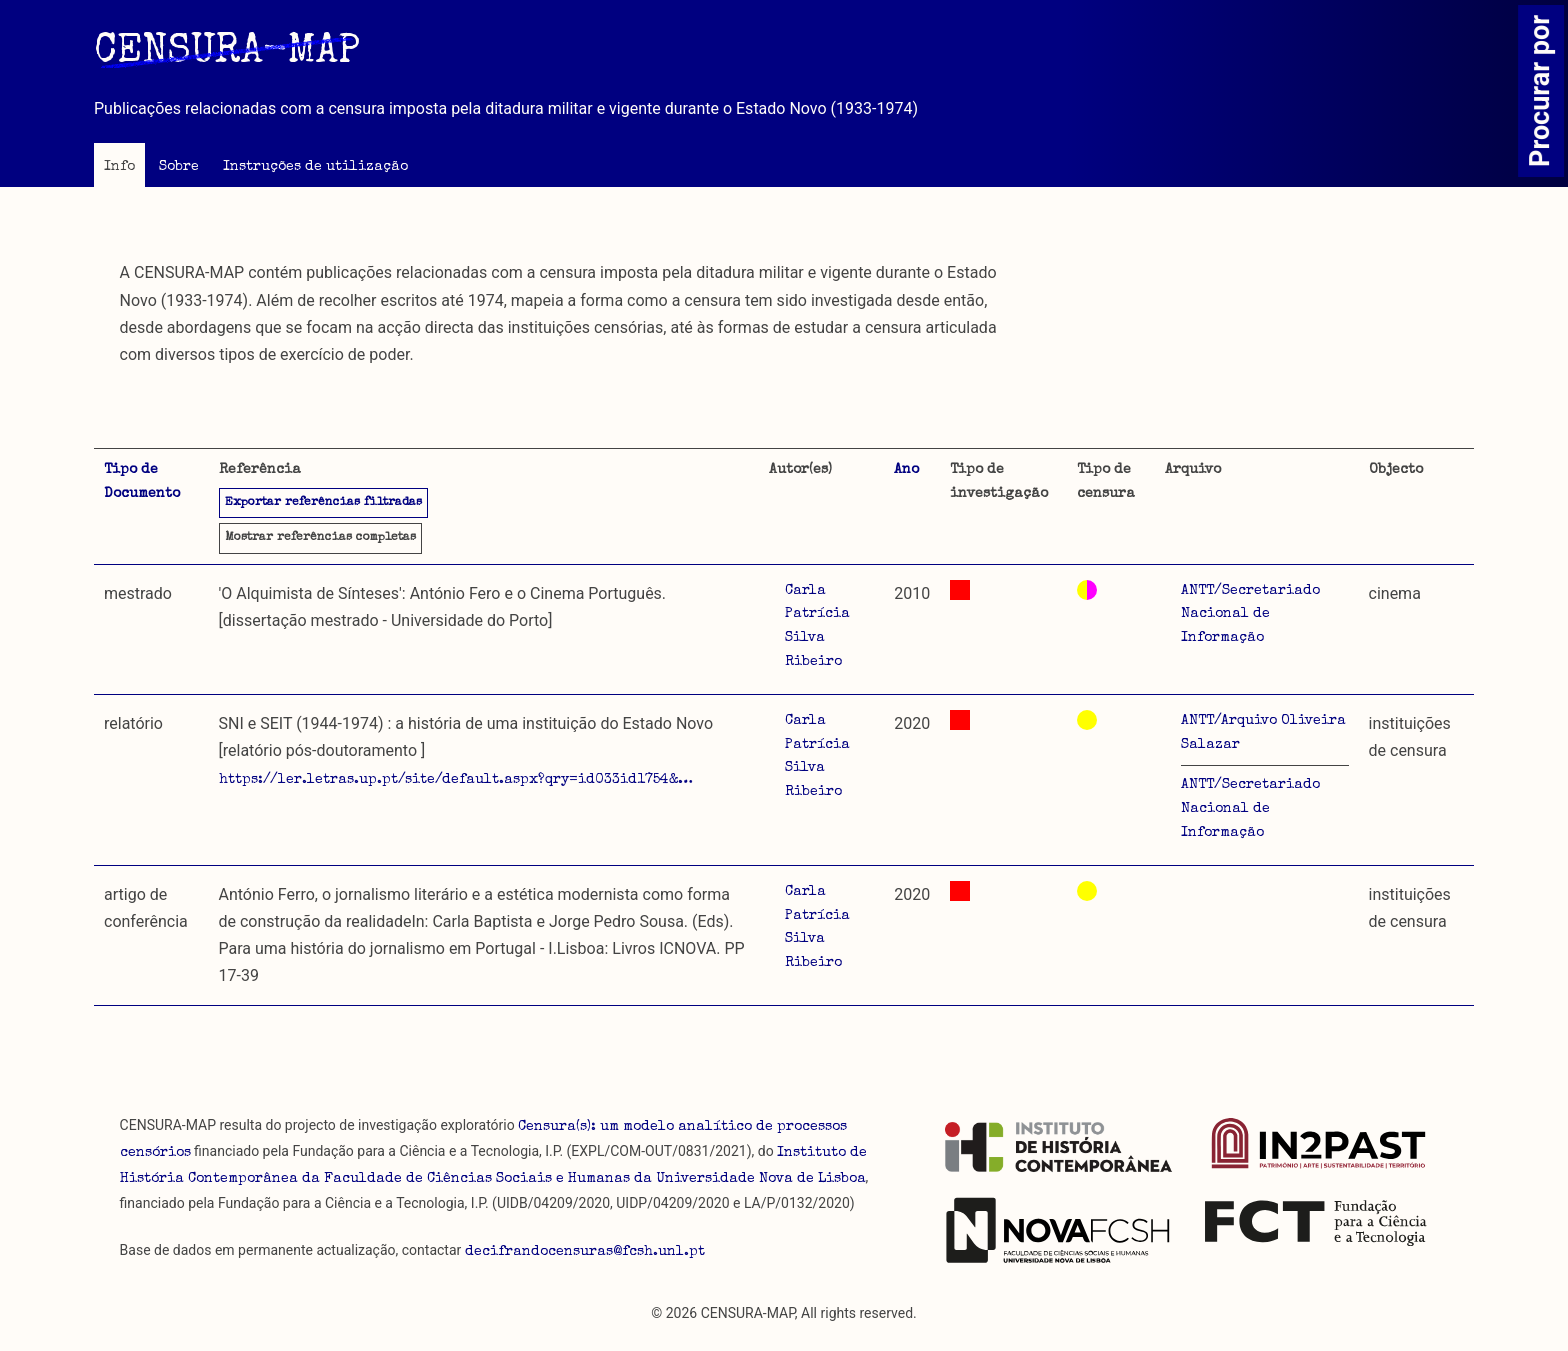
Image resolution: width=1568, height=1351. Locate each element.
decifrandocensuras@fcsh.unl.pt (585, 1252)
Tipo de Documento (142, 482)
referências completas (320, 538)
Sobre (179, 167)
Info (119, 167)
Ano (906, 470)
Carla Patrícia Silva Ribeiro (817, 626)
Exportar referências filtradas (323, 503)
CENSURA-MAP (227, 53)
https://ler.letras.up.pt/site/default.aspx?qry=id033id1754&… (456, 780)
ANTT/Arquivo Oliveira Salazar (1263, 733)
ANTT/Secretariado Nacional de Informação (1250, 615)
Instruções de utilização (315, 167)
